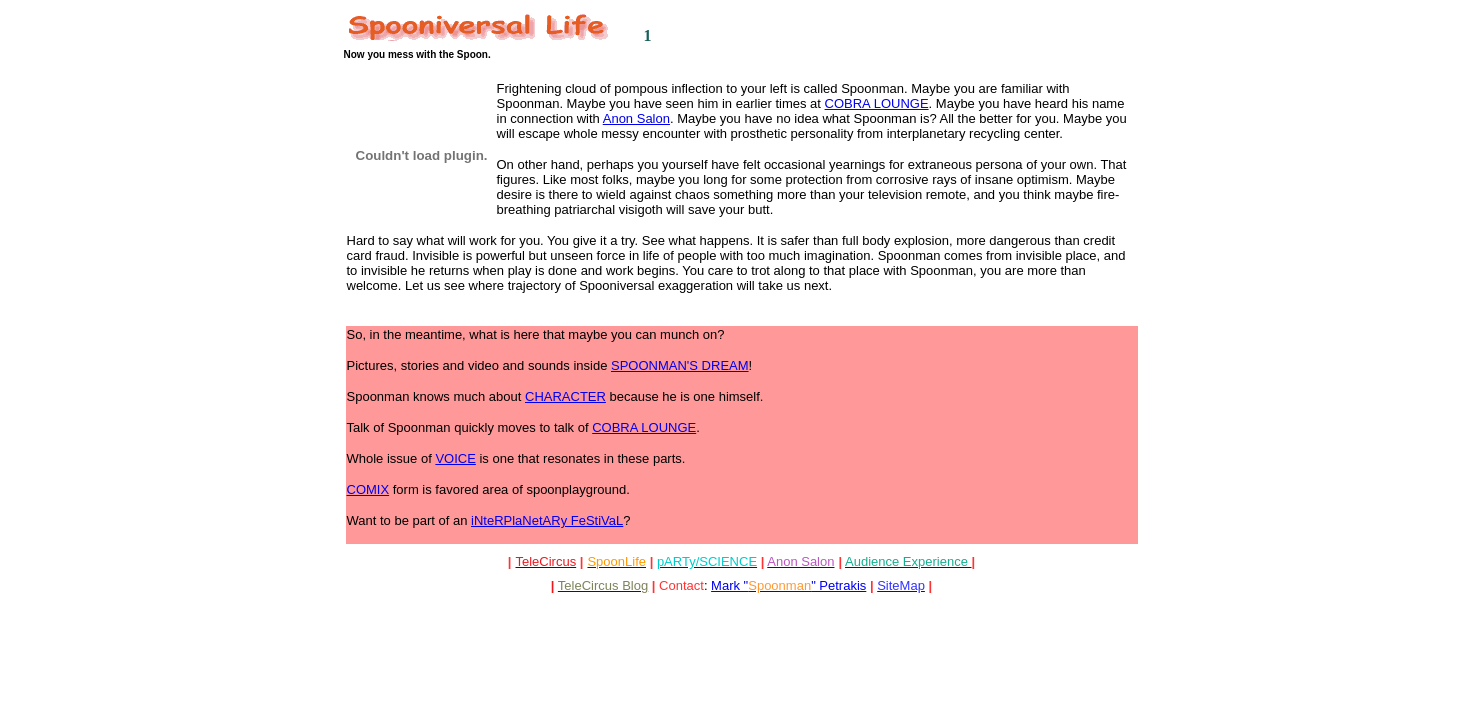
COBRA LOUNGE (877, 103)
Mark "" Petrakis (788, 585)
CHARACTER (565, 396)
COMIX (368, 489)
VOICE (455, 458)
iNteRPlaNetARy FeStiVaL (547, 520)
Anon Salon (636, 118)
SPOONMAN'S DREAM (680, 365)
